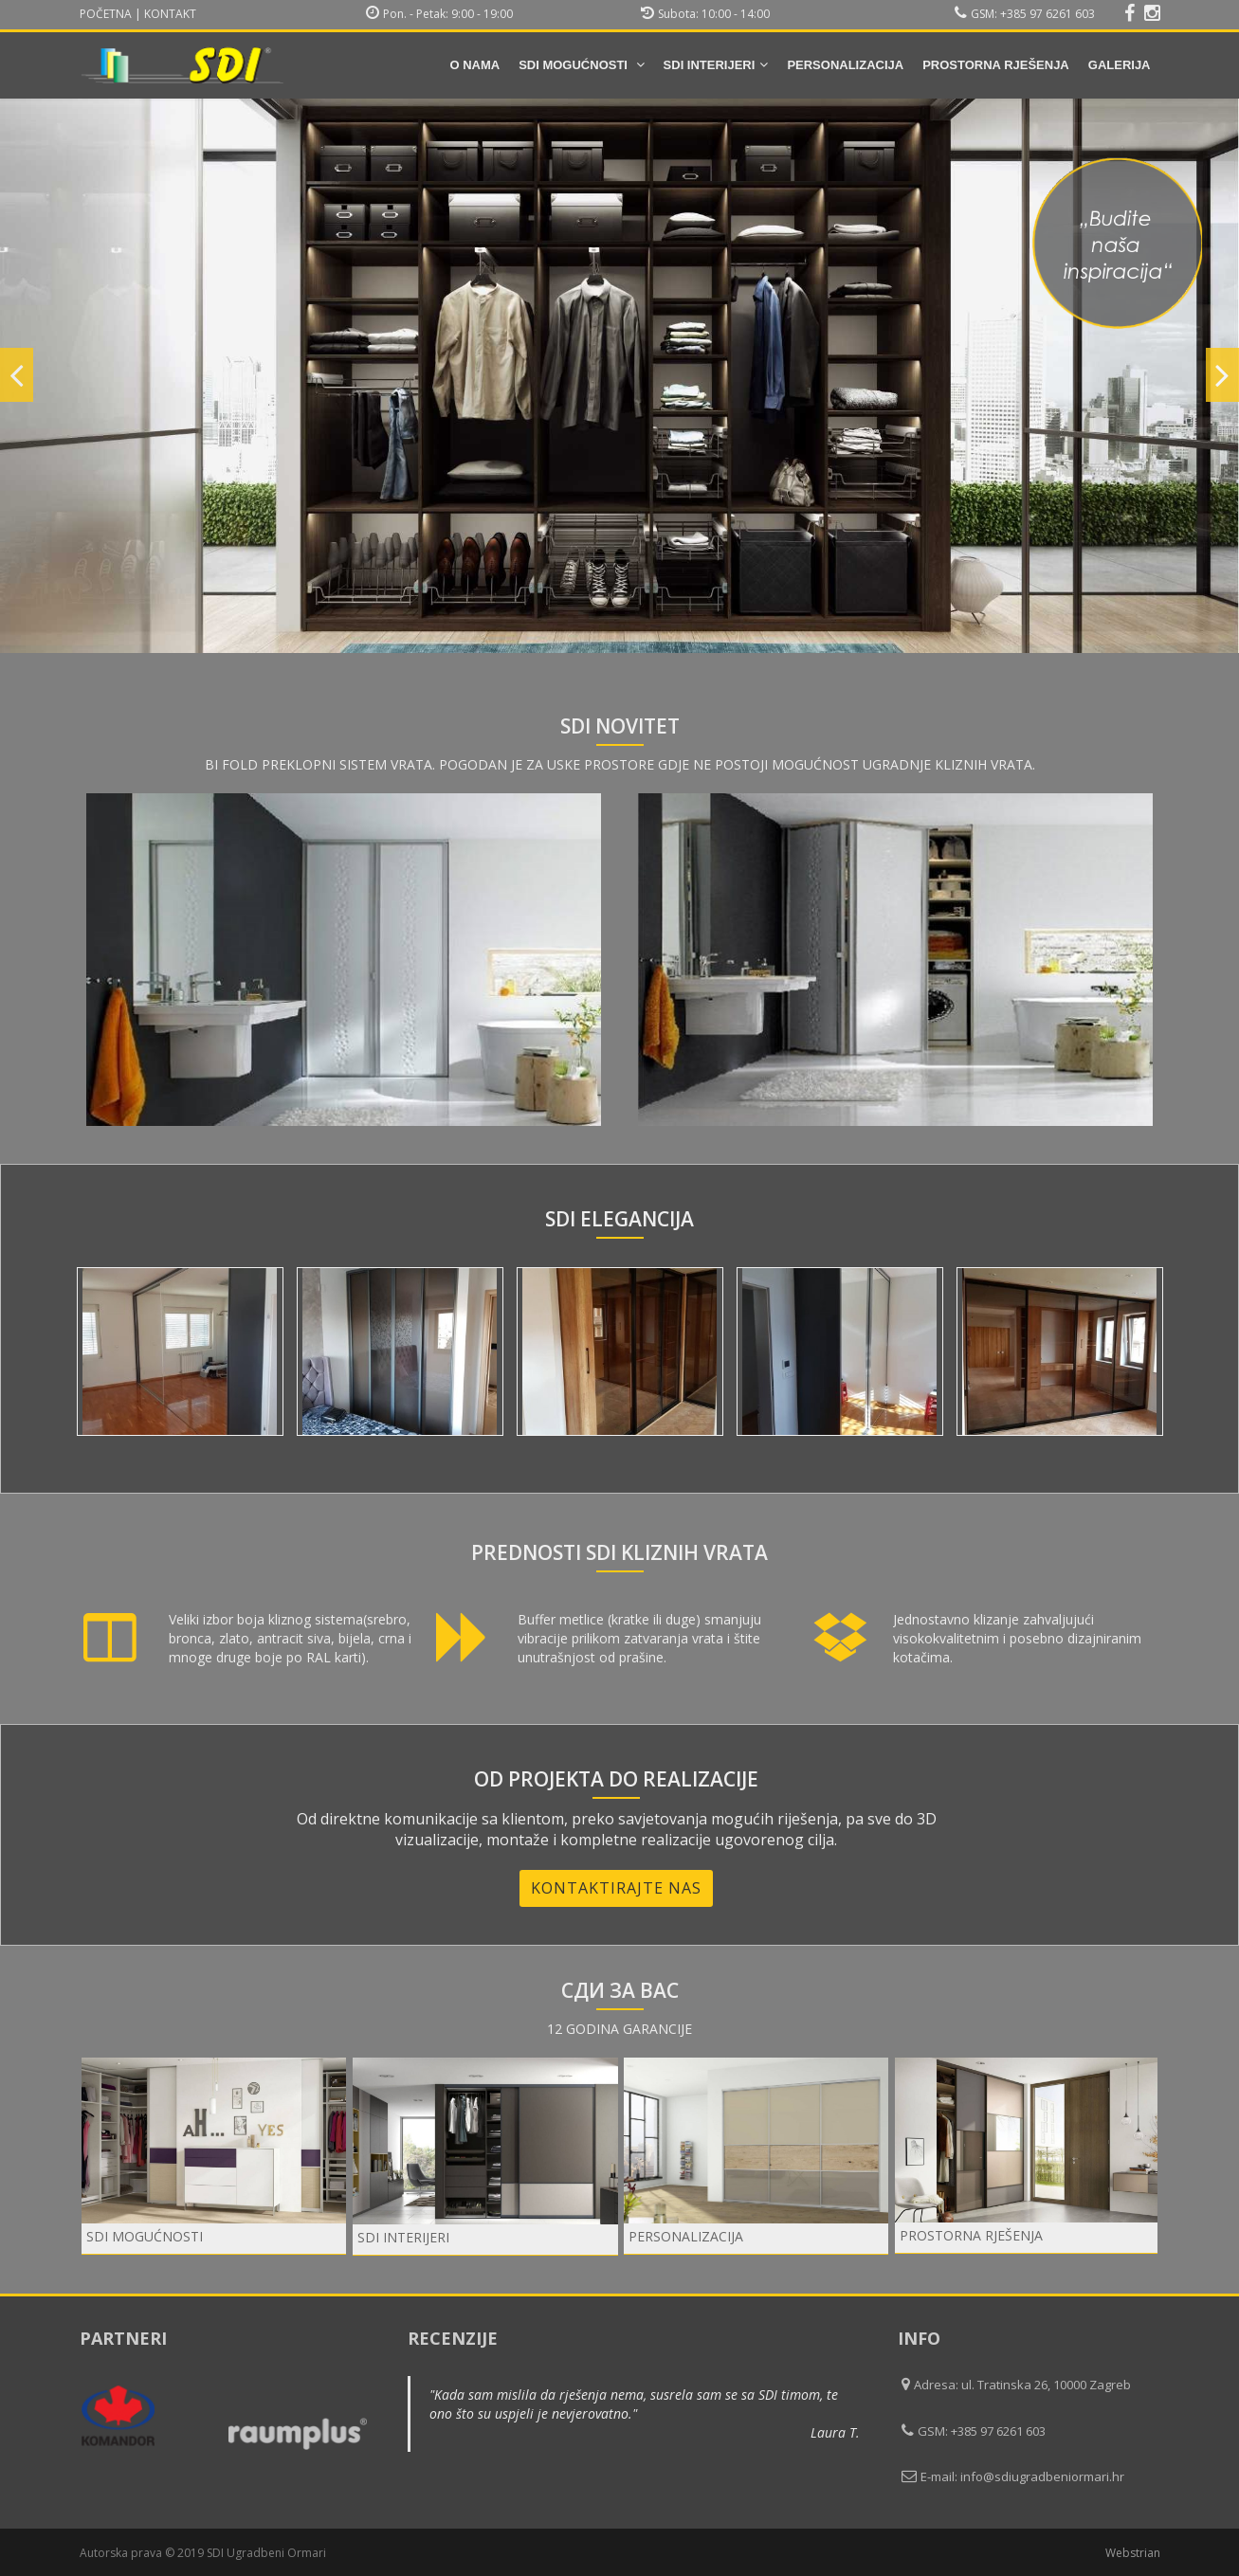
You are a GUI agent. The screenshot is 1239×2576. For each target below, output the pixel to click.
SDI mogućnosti (581, 65)
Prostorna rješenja (995, 65)
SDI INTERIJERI (716, 65)
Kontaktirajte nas (616, 1888)
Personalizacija (845, 65)
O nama (474, 65)
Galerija (1119, 65)
